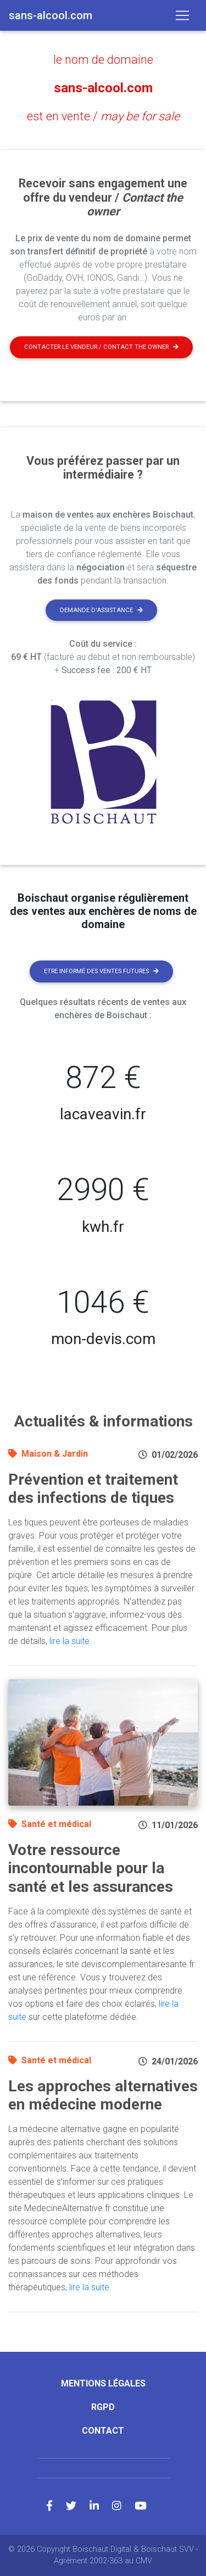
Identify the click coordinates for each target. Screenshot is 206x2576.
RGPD (103, 2407)
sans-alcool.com (103, 88)
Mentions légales (103, 2383)
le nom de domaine (103, 59)
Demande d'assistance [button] (101, 610)
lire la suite (69, 1641)
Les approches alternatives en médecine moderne (103, 2095)
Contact (103, 2430)
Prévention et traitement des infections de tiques (93, 1488)
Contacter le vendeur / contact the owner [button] (101, 347)
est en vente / (103, 116)
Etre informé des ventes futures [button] (101, 971)
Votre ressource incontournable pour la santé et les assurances (90, 1868)
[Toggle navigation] (182, 15)
